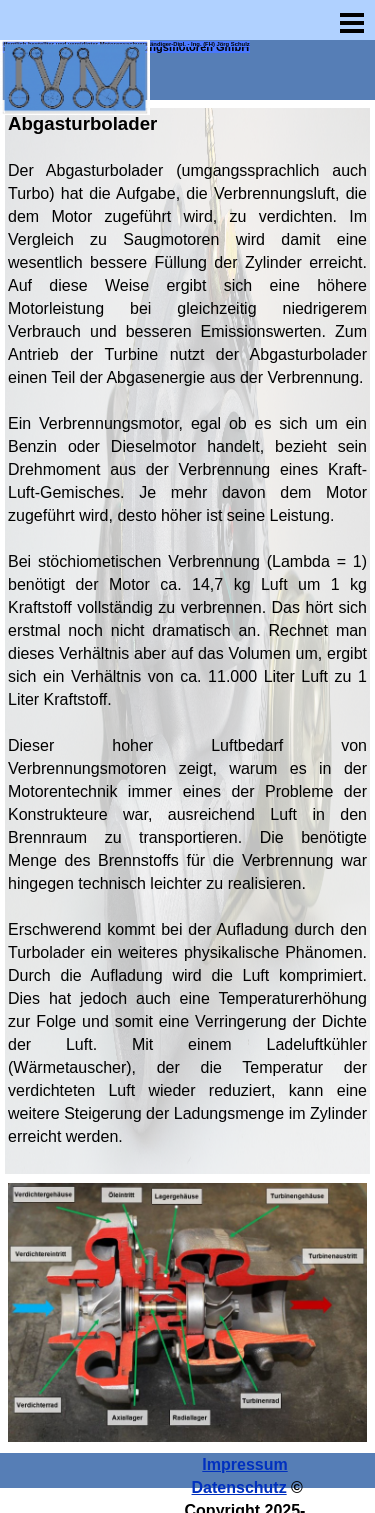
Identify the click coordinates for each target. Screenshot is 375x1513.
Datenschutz (239, 1487)
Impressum (244, 1464)
